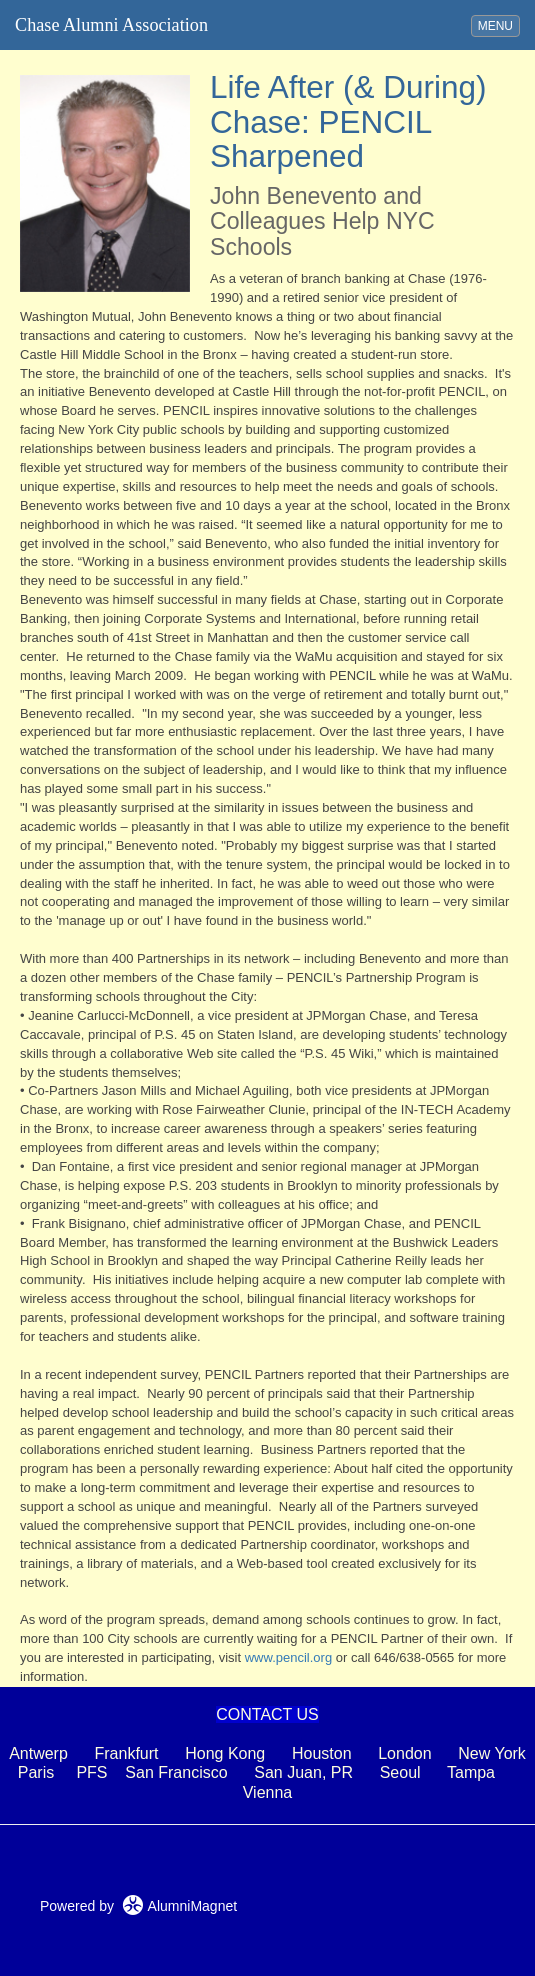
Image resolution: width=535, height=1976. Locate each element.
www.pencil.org (288, 1657)
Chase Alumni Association (111, 25)
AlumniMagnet (179, 1906)
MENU (498, 24)
